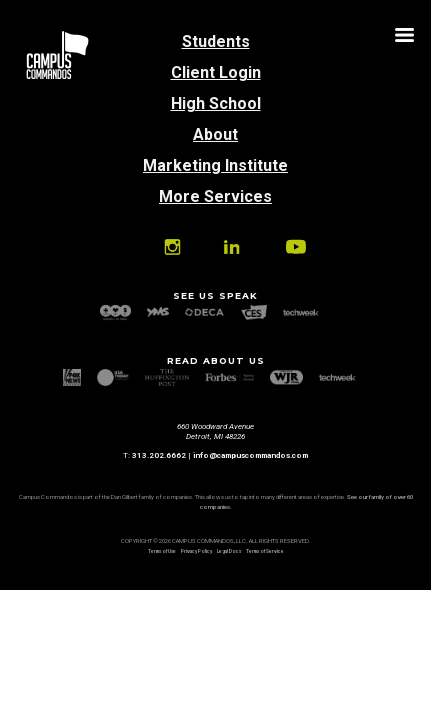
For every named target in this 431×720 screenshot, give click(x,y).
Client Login (216, 72)
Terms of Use (162, 551)
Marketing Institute (215, 165)
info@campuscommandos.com (250, 455)
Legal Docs (229, 551)
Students (216, 41)
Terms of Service (265, 551)
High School (216, 103)
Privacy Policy (196, 551)
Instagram (171, 247)
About (215, 134)
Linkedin (230, 247)
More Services (215, 196)
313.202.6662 (159, 455)
